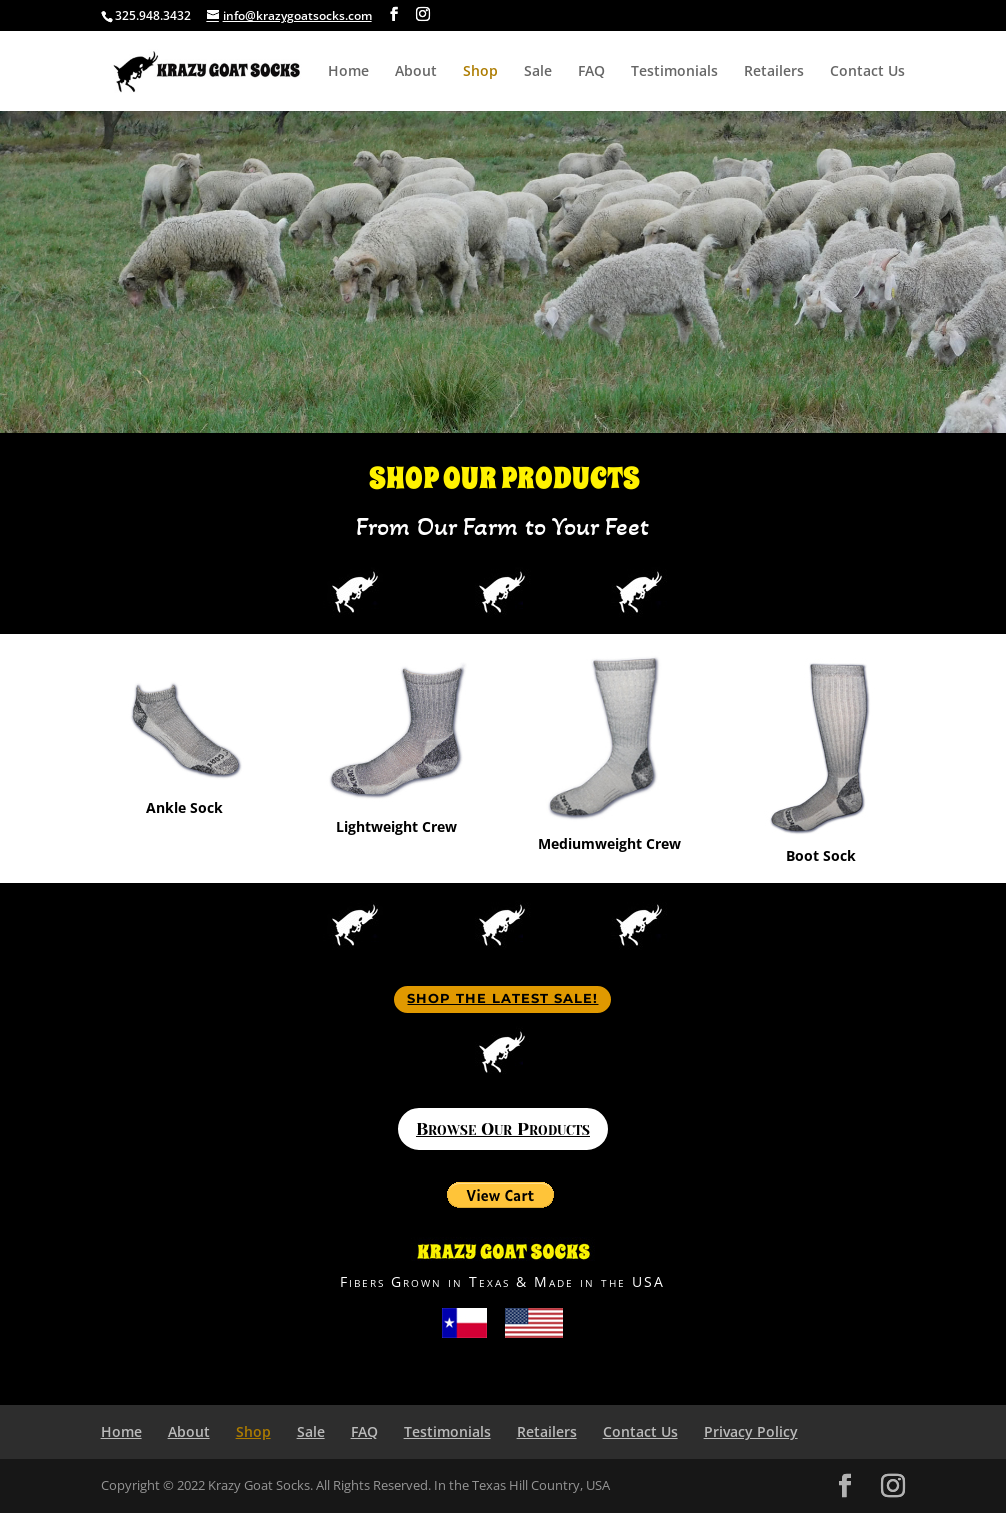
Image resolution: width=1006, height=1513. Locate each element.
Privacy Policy (751, 1431)
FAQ (591, 72)
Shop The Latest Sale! (502, 998)
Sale (538, 72)
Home (348, 72)
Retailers (774, 72)
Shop (480, 72)
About (416, 72)
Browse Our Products (503, 1129)
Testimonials (674, 72)
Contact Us (867, 72)
